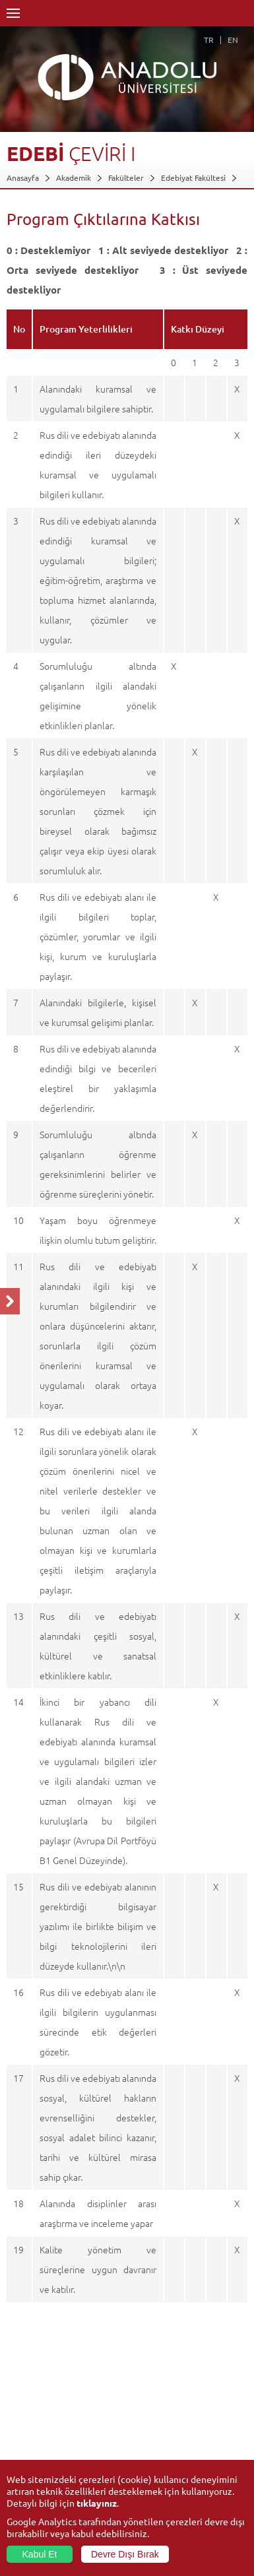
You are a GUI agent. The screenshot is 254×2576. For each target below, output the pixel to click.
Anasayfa (23, 177)
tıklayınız (97, 2503)
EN (233, 39)
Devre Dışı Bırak (125, 2554)
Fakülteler (126, 177)
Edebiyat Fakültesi (193, 177)
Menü (13, 13)
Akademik (73, 177)
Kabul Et (39, 2554)
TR (209, 39)
